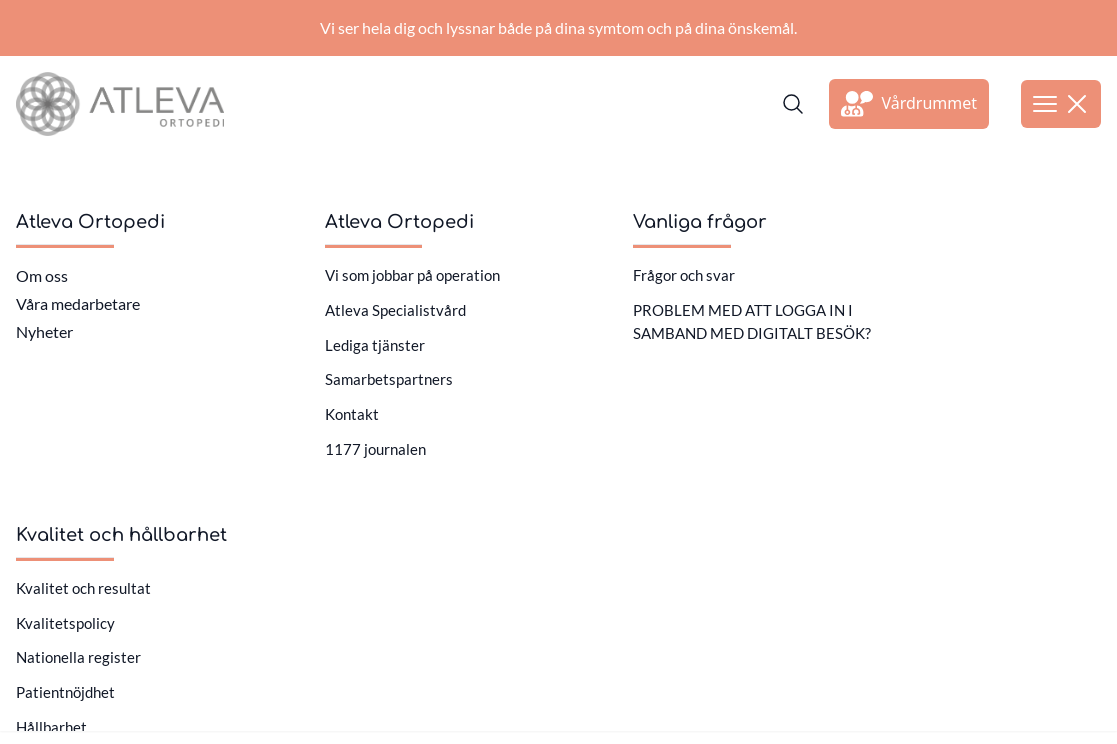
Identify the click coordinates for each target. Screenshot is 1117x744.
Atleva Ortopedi (90, 222)
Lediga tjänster (375, 345)
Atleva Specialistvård (395, 310)
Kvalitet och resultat (83, 588)
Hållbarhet (51, 727)
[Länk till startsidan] (120, 104)
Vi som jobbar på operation (412, 275)
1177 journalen (375, 449)
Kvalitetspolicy (65, 623)
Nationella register (78, 657)
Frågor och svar (684, 275)
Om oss (42, 275)
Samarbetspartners (389, 379)
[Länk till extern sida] (909, 104)
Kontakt (352, 414)
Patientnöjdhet (65, 692)
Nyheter (44, 331)
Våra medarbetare (78, 303)
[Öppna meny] (1061, 104)
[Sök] (793, 104)
